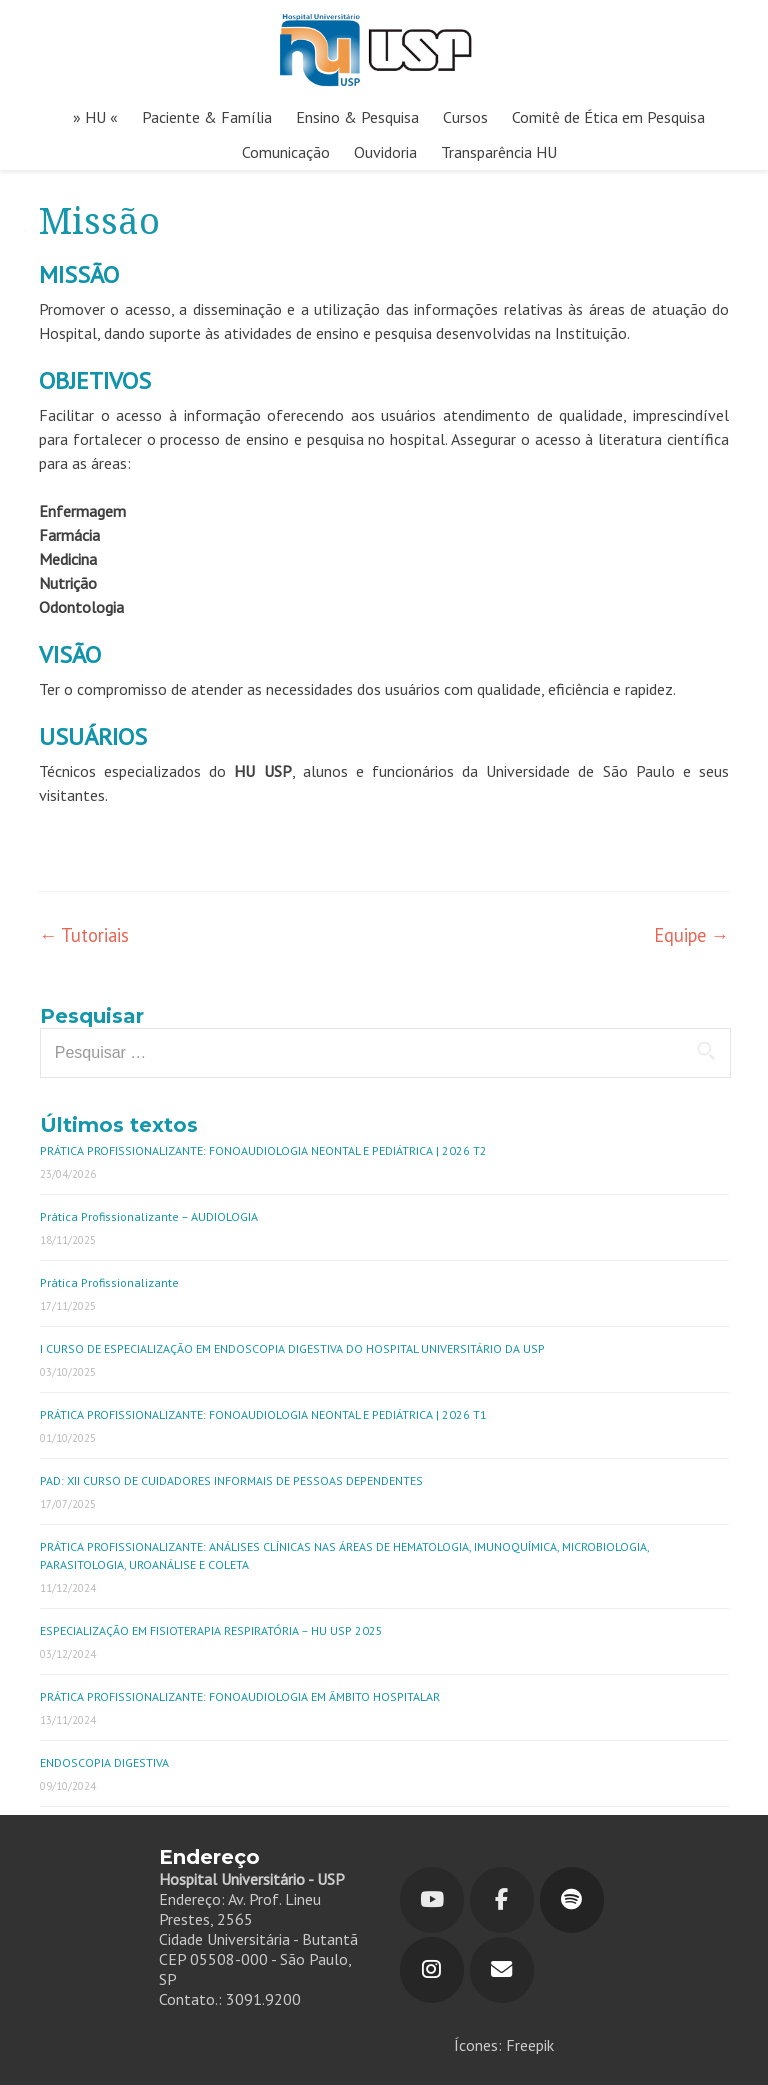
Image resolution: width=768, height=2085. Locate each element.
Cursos (465, 117)
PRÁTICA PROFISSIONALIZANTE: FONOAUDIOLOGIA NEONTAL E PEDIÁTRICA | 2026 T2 (263, 1150)
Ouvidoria (385, 152)
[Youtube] (432, 1900)
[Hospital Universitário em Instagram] (432, 1970)
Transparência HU (499, 152)
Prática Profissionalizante (109, 1282)
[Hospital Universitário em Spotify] (572, 1900)
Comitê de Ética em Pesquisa (608, 117)
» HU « (95, 117)
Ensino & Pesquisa (357, 117)
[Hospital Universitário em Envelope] (502, 1970)
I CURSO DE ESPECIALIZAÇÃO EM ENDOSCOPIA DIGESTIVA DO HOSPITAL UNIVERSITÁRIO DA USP (292, 1348)
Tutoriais (84, 935)
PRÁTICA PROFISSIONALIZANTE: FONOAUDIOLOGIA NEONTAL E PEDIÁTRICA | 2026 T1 (263, 1414)
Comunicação (286, 152)
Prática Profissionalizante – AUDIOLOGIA (149, 1216)
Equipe (691, 935)
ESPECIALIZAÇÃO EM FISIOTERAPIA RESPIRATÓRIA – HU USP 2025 (211, 1630)
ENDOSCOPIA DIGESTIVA (104, 1762)
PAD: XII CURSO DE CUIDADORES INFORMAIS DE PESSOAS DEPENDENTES (231, 1480)
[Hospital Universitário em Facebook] (502, 1900)
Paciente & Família (207, 117)
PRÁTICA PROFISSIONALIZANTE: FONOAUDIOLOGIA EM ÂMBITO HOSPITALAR (240, 1696)
